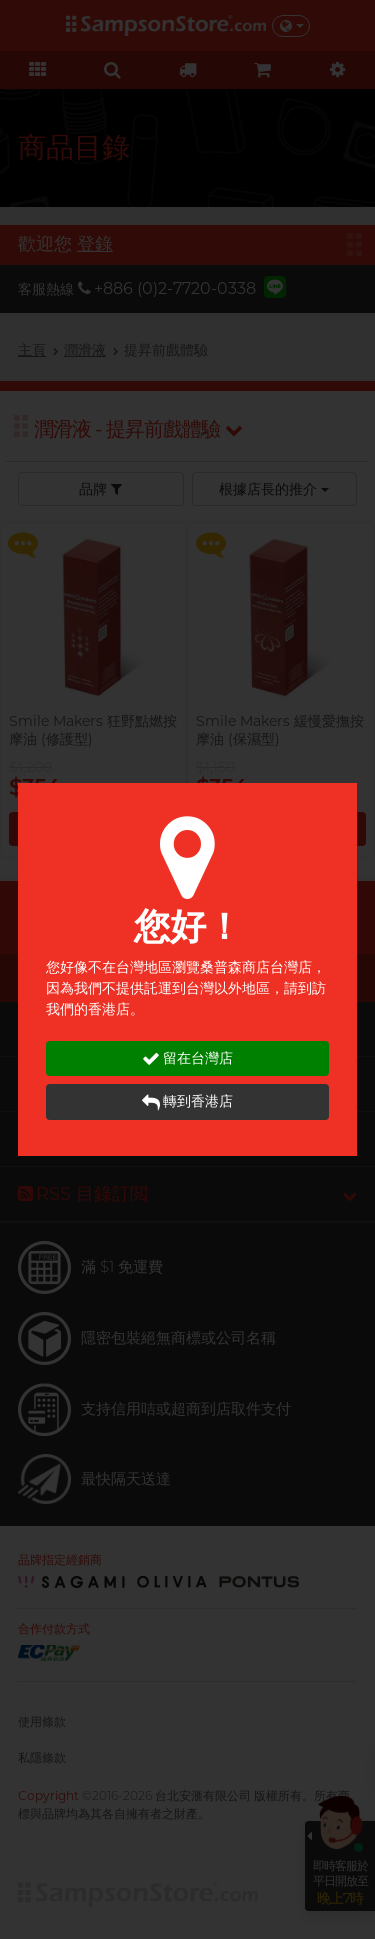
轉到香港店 (187, 1101)
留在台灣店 (187, 1058)
